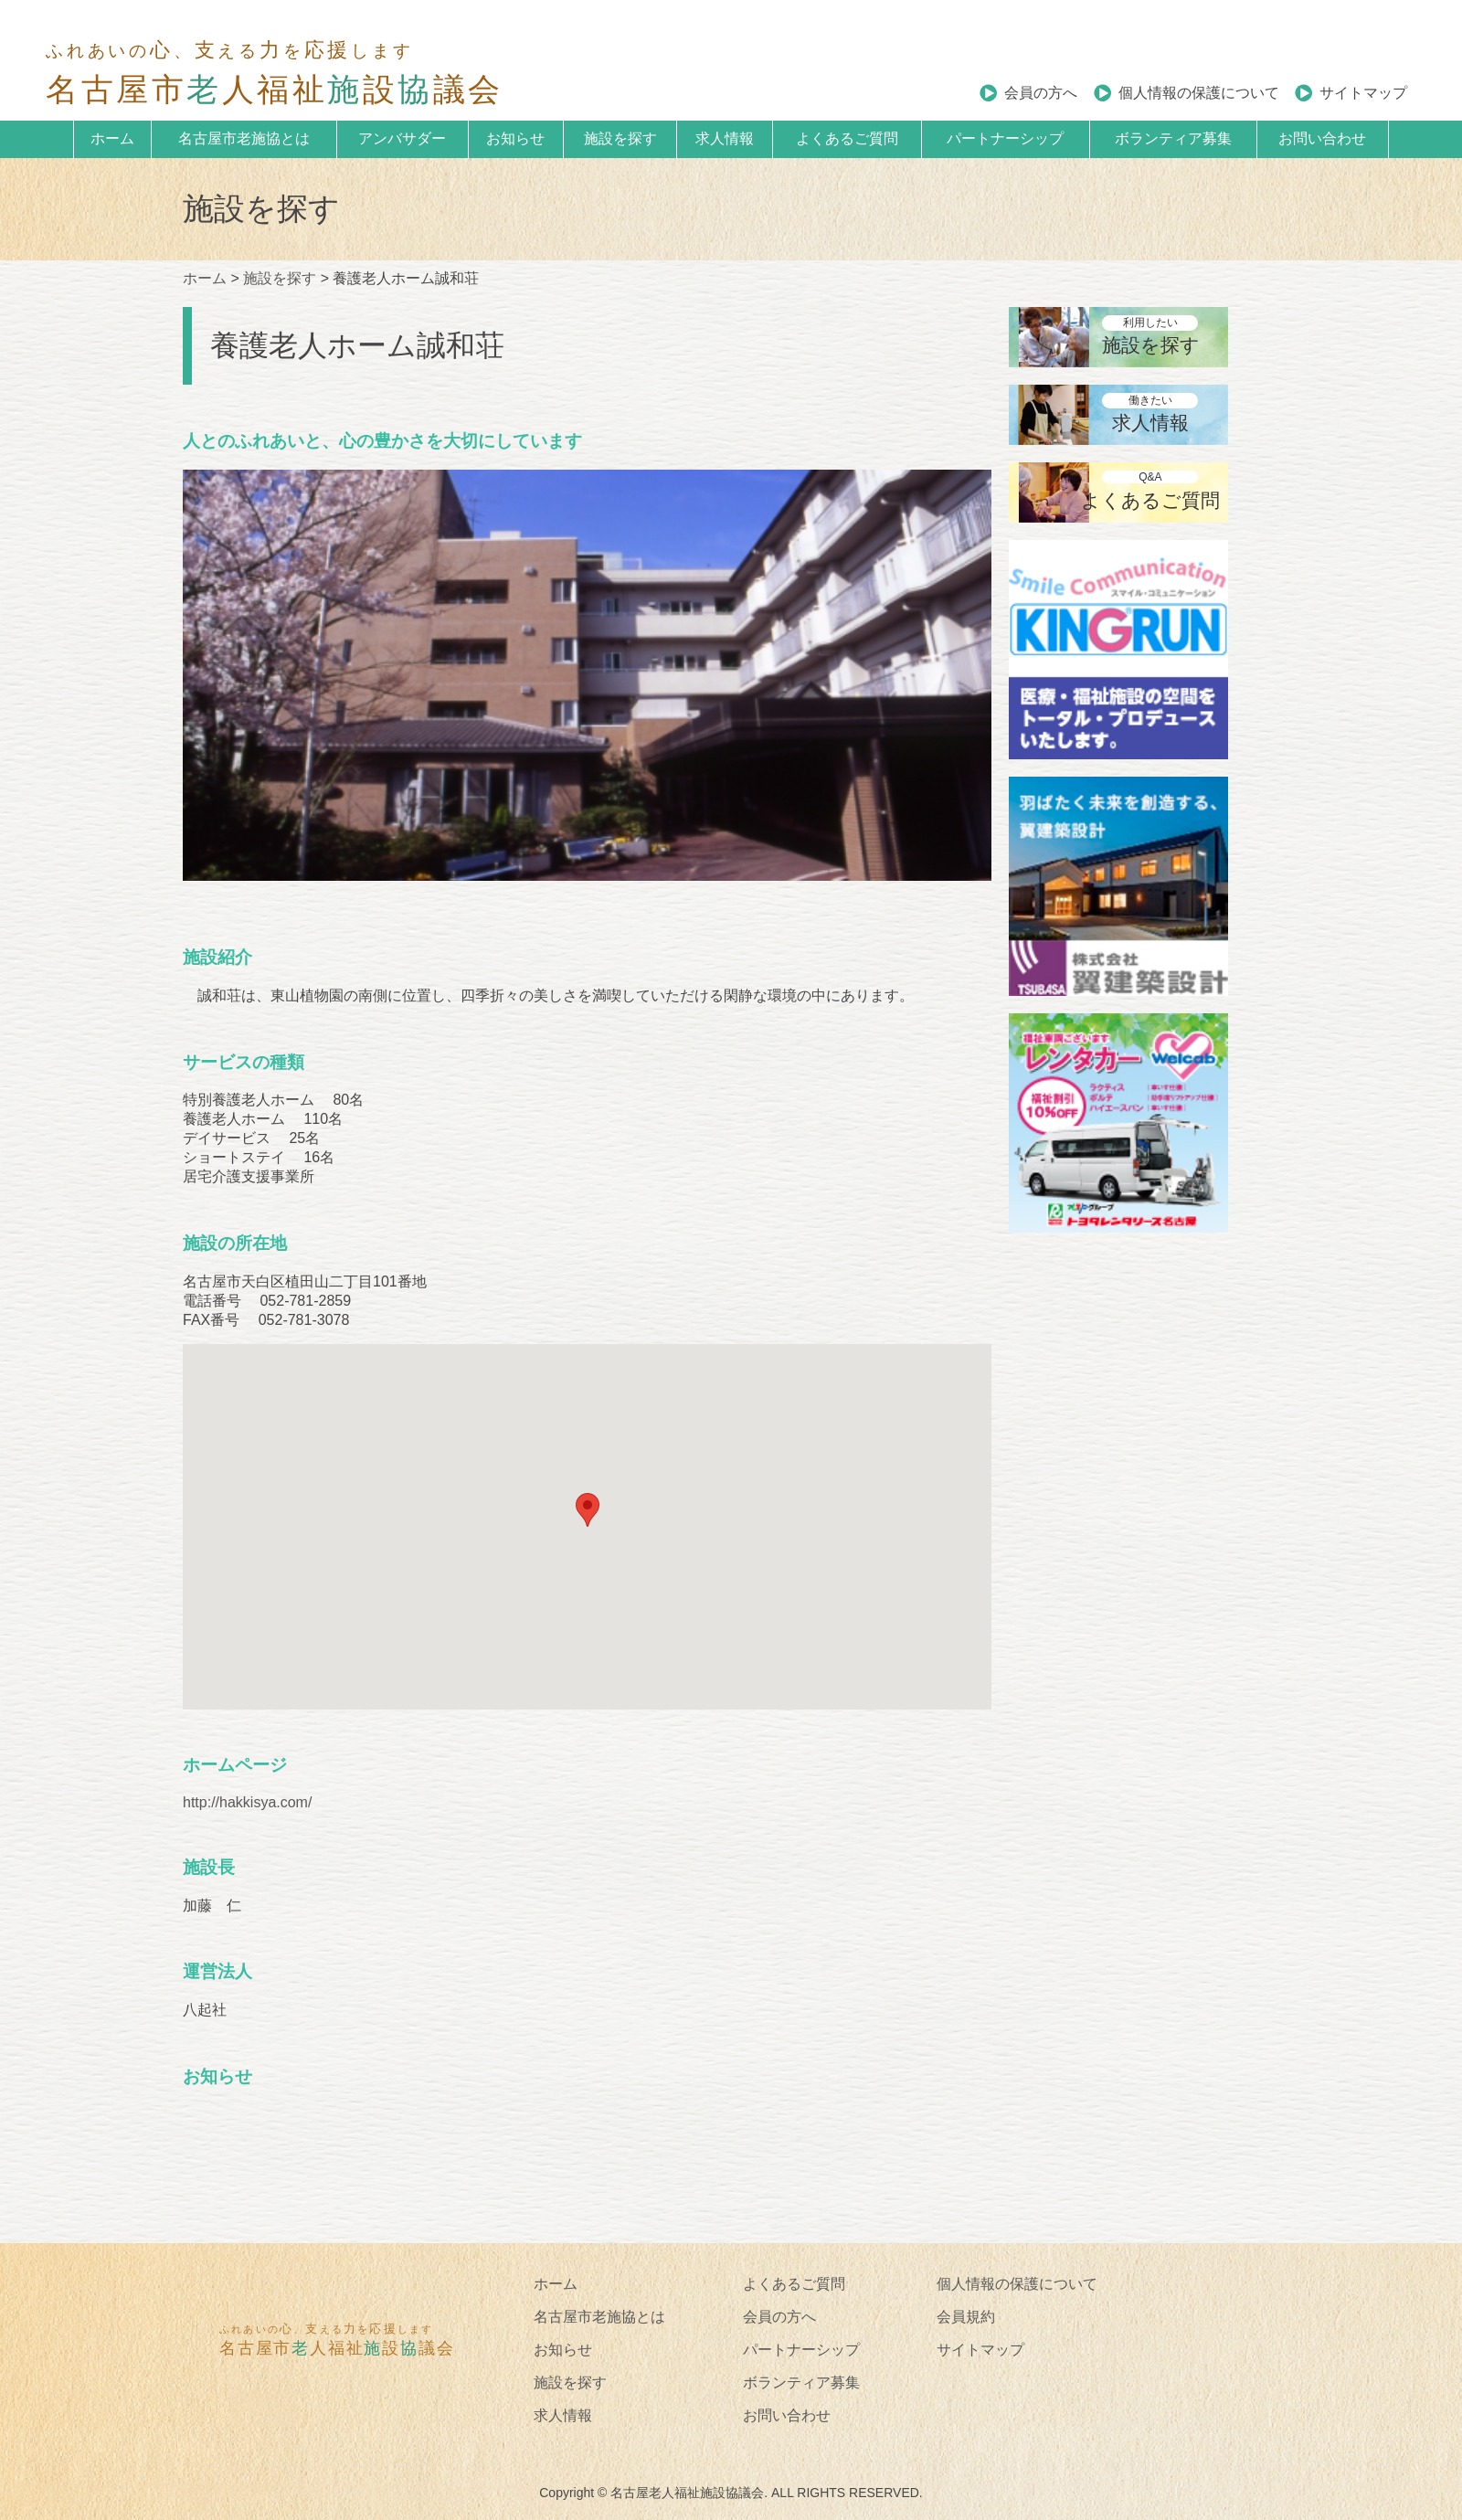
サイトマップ (1363, 93)
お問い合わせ (1322, 138)
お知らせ (515, 138)
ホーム (112, 138)
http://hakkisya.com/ (247, 1802)
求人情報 (724, 138)
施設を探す (620, 138)
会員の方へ (1040, 93)
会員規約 (966, 2316)
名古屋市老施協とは (244, 138)
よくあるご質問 (847, 138)
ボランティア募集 (1173, 138)
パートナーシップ (1005, 138)
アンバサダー (402, 138)
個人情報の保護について (1198, 93)
